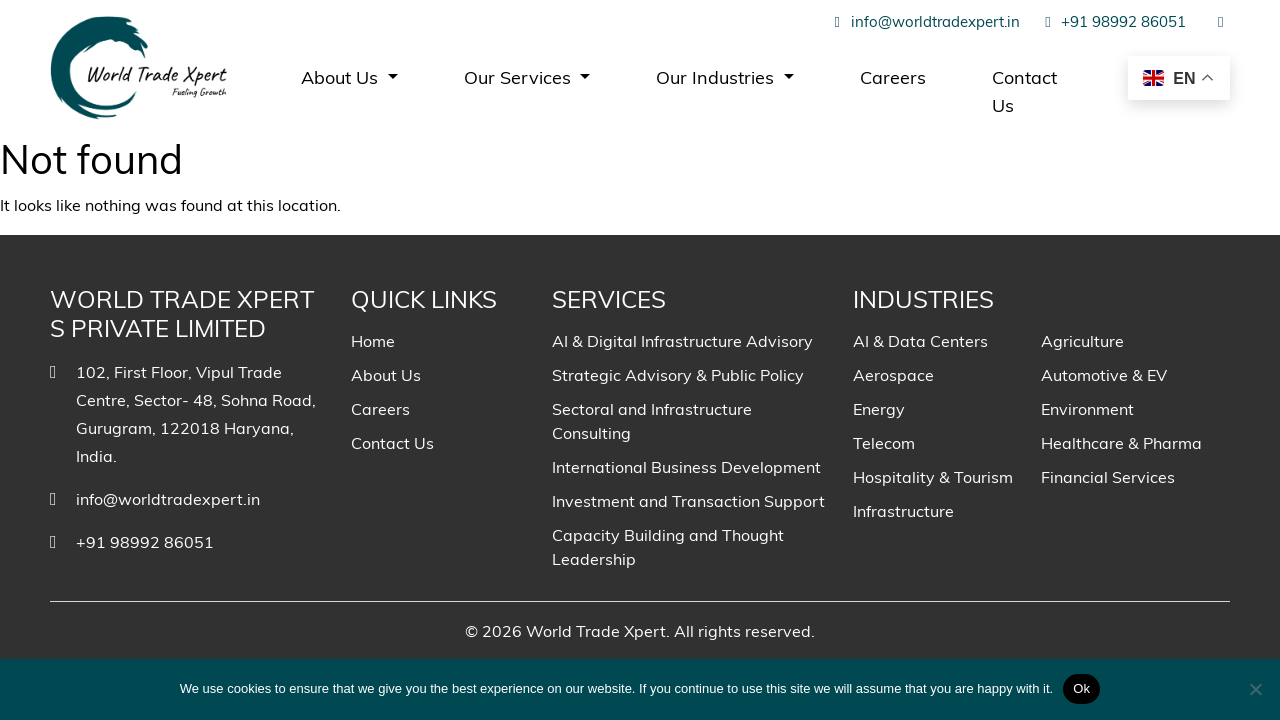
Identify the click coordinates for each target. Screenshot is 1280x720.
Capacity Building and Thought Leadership (668, 547)
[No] (1255, 689)
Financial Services (1108, 477)
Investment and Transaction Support (688, 501)
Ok (1081, 688)
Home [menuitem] (373, 341)
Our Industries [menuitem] (717, 77)
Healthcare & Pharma (1121, 443)
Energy (879, 409)
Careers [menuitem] (893, 77)
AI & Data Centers (920, 341)
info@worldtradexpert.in (924, 21)
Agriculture (1082, 341)
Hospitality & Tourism (933, 477)
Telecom (884, 443)
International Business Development (686, 467)
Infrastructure (903, 511)
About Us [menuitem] (342, 77)
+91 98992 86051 (1113, 21)
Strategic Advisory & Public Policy (678, 375)
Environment (1087, 409)
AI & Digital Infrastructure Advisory (682, 341)
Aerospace (893, 375)
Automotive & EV (1104, 375)
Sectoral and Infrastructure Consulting (652, 421)
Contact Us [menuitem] (1024, 91)
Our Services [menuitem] (520, 77)
